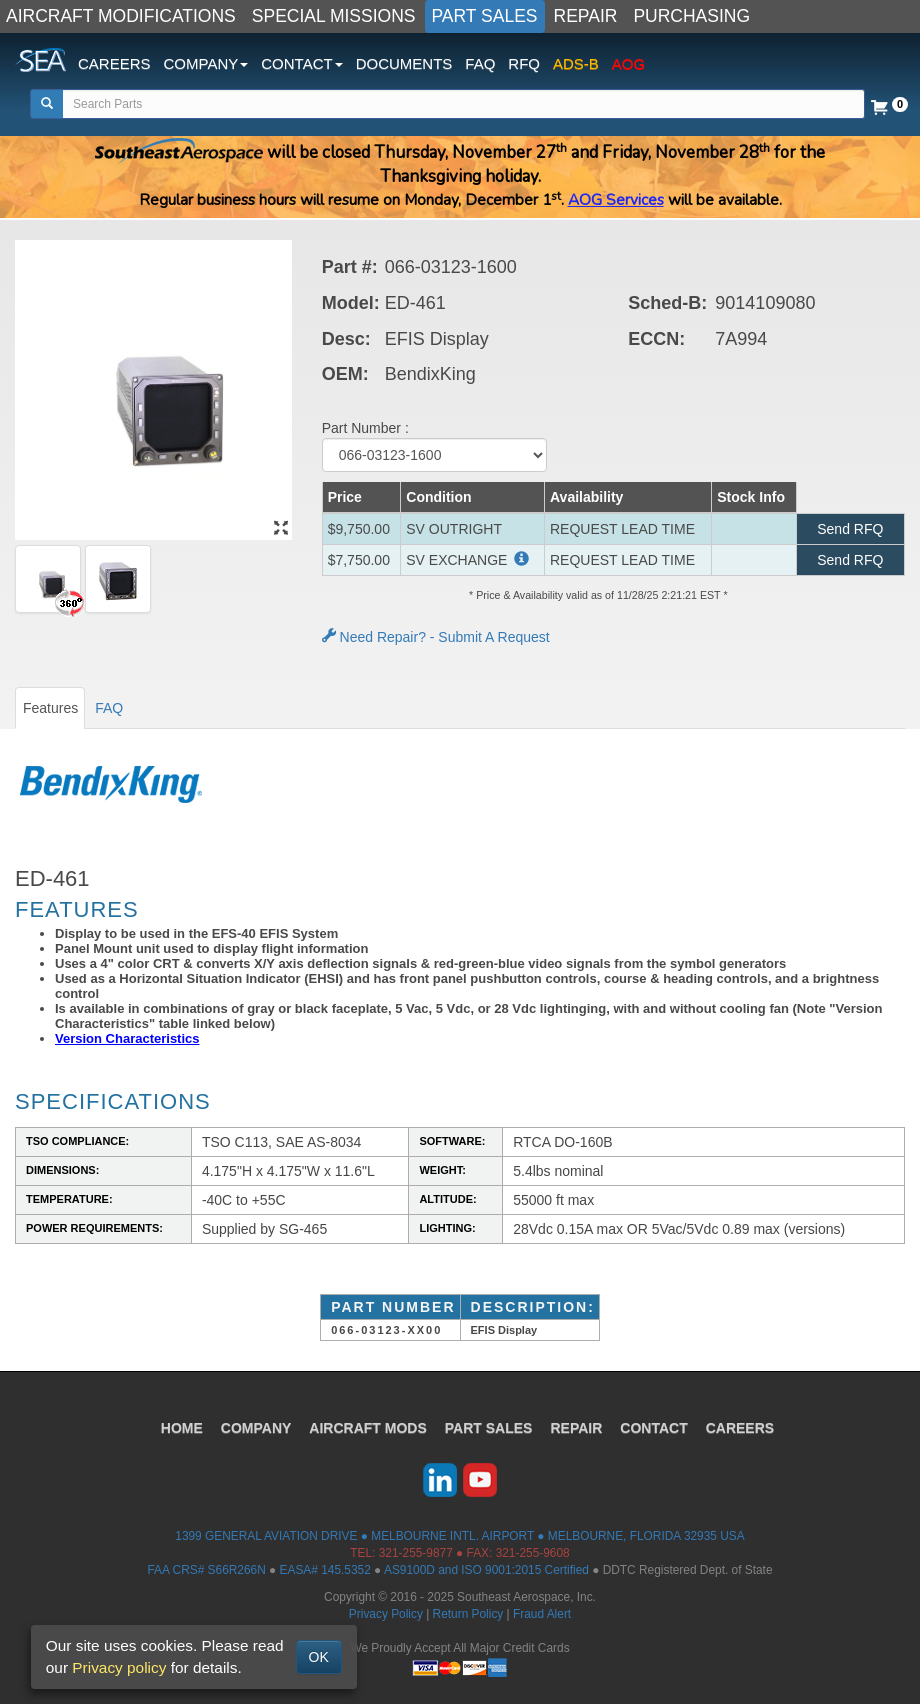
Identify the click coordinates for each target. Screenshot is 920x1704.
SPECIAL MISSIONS (334, 16)
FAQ (480, 63)
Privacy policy (119, 1667)
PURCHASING (691, 16)
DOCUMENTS (404, 63)
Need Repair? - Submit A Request (436, 637)
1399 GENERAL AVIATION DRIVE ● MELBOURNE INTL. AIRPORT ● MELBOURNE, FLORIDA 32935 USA (459, 1536)
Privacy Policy (386, 1614)
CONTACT (653, 1428)
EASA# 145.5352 (325, 1570)
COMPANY (256, 1428)
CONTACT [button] (301, 63)
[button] (520, 560)
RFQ (524, 63)
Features (50, 708)
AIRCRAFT (367, 1428)
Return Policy (468, 1614)
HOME (182, 1428)
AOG (628, 63)
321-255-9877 (416, 1553)
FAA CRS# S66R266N (206, 1570)
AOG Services (616, 199)
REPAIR (586, 16)
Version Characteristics (127, 1038)
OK (319, 1657)
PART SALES (485, 16)
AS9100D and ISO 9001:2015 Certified (486, 1570)
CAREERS (114, 63)
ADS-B (576, 63)
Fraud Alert (542, 1614)
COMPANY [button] (206, 63)
